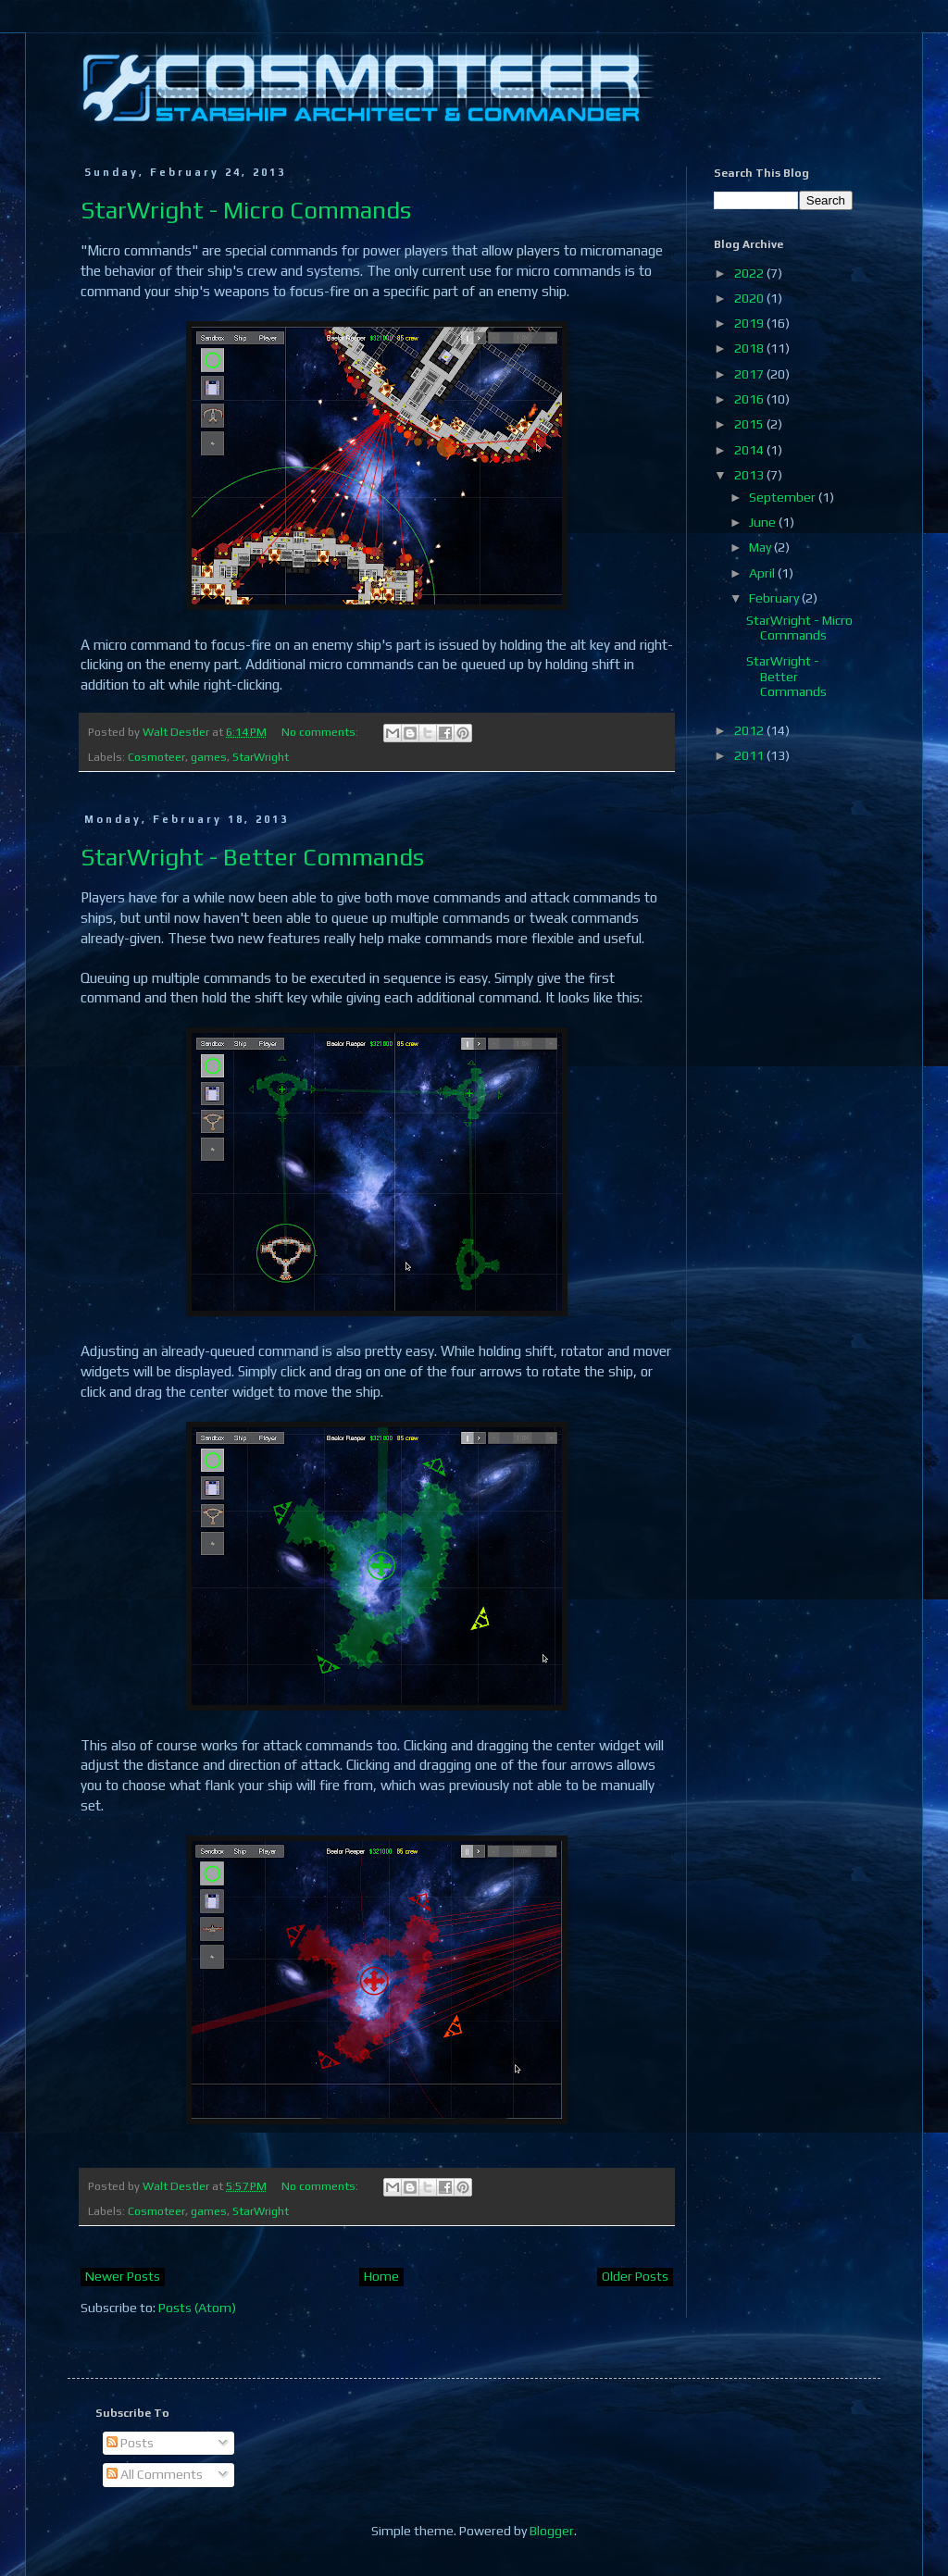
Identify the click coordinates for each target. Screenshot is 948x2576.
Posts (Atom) (197, 2307)
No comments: (321, 732)
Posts (130, 2442)
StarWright (260, 757)
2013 (750, 474)
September (783, 497)
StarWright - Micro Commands (246, 210)
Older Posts (635, 2276)
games (209, 757)
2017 (750, 374)
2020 (750, 298)
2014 (750, 449)
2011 (750, 755)
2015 (750, 424)
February (775, 598)
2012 (750, 730)
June (764, 522)
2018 (750, 348)
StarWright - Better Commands (252, 857)
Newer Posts (122, 2276)
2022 (750, 273)
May (761, 547)
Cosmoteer (156, 757)
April (763, 573)
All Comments (154, 2474)
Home (381, 2276)
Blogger (552, 2530)
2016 (750, 399)
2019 (750, 323)
